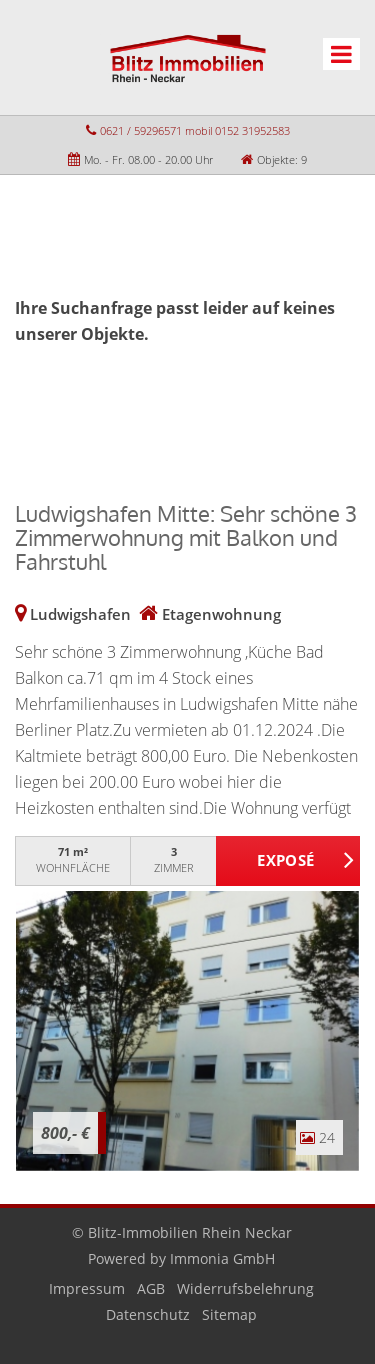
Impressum (87, 1288)
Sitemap (229, 1314)
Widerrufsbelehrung (245, 1288)
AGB (151, 1288)
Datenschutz (148, 1314)
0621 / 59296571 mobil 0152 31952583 (195, 130)
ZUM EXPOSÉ (288, 861)
